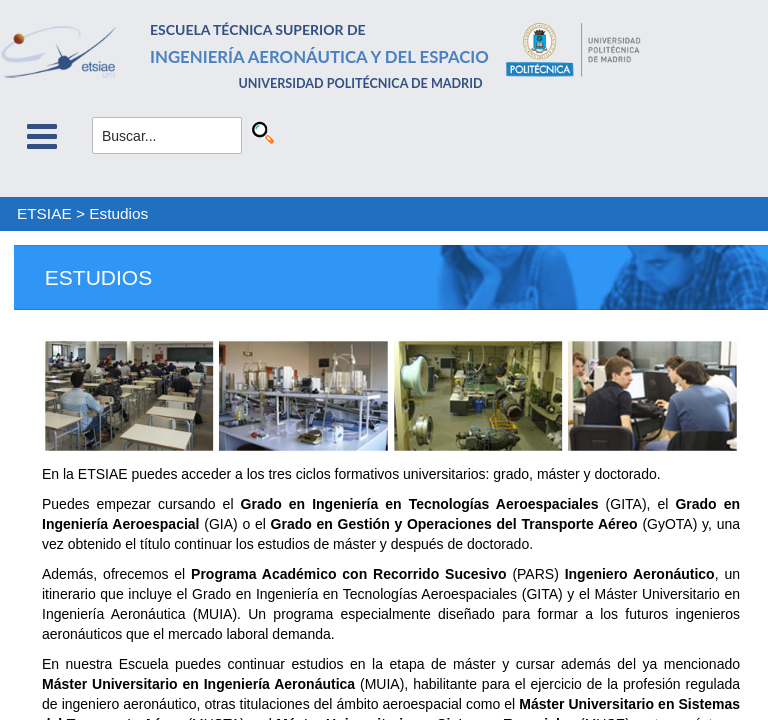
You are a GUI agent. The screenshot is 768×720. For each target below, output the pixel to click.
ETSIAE (44, 213)
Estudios (118, 213)
